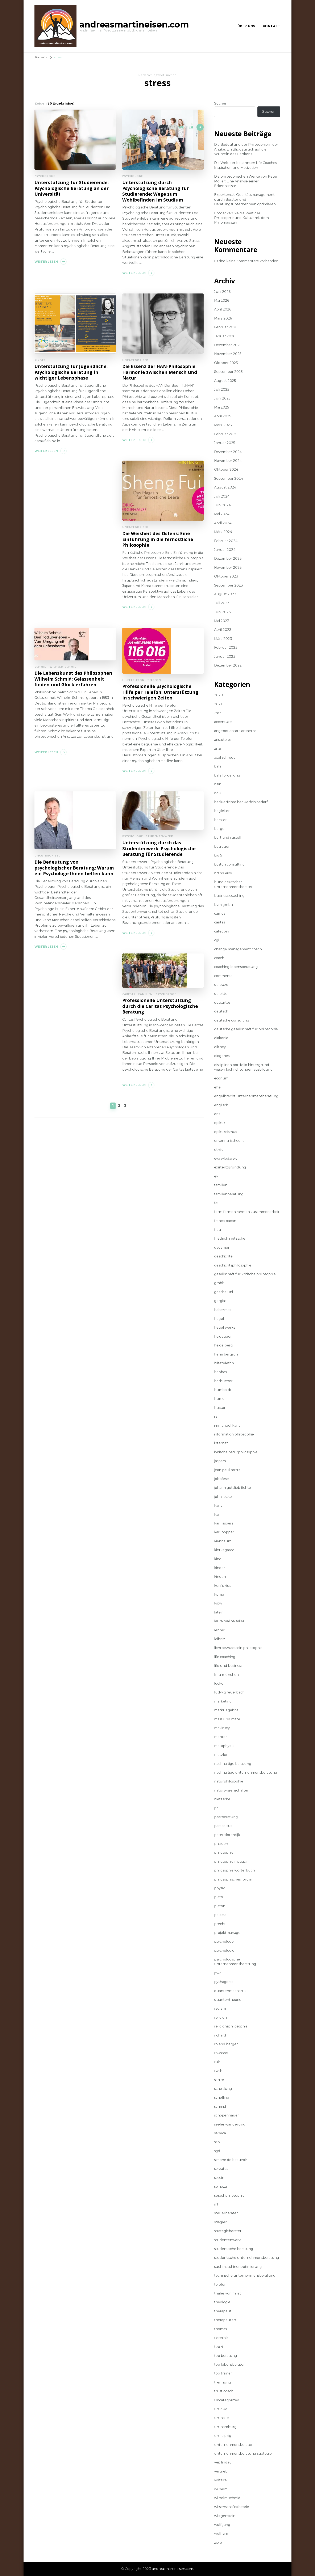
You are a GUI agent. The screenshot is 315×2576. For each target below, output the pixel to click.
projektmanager (228, 1933)
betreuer (222, 847)
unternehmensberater (233, 2445)
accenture (223, 722)
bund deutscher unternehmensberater (233, 884)
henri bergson (226, 1354)
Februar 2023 (225, 648)
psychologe (224, 1941)
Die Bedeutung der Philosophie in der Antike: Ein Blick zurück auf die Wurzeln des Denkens (246, 149)
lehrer (219, 1630)
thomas (220, 2329)
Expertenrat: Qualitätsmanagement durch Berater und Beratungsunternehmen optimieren (245, 199)
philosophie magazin (231, 1862)
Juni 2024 (222, 505)
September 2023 (228, 585)
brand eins (223, 873)
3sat (217, 713)
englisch (221, 1105)
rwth (218, 2071)
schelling (221, 2097)
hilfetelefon (224, 1363)
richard (220, 2035)
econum (221, 1078)
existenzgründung (230, 1167)
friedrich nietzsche (229, 1238)
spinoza (220, 2186)
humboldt (223, 1390)
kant (218, 1505)
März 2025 (223, 425)
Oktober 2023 (226, 576)
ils (215, 1416)
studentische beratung (233, 2249)
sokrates (221, 2169)
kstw (218, 1603)
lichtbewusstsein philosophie (238, 1648)
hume (219, 1399)
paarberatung (226, 1817)
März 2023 (223, 639)
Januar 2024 (224, 550)
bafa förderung (227, 775)
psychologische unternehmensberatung (235, 1961)
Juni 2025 (222, 398)
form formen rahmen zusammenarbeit (246, 1212)
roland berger (226, 2044)
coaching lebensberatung (236, 967)
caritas (219, 922)
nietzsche (222, 1799)
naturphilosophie (228, 1781)
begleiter (222, 811)
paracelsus (223, 1826)
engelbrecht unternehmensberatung (246, 1096)
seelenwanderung (229, 2124)
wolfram (221, 2533)
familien (220, 1185)
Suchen (220, 103)
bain (217, 784)
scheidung (223, 2089)
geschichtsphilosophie (232, 1265)
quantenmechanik (230, 1991)
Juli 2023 (221, 603)
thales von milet (227, 2293)
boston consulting (229, 864)
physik (219, 1888)
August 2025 (225, 381)
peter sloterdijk (227, 1835)
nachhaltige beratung (232, 1764)
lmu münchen (226, 1675)
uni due (220, 2409)
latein (219, 1612)
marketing (223, 1701)
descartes (222, 1002)
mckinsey (222, 1728)
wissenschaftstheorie (231, 2507)
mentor (220, 1737)
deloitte (220, 994)
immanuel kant (227, 1425)
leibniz (219, 1639)
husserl (220, 1408)
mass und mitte (227, 1719)
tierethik (221, 2338)
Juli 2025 (221, 390)
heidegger (223, 1336)
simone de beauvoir (230, 2160)
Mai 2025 (221, 407)
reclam (220, 2008)
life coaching (224, 1657)
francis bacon (225, 1221)
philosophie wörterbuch (234, 1870)
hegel (219, 1319)
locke (218, 1683)
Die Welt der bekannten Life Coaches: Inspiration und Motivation (245, 165)
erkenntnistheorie (229, 1141)
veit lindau (223, 2462)
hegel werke (225, 1327)
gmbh (219, 1283)
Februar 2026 (225, 327)
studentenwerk (227, 2240)
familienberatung (229, 1194)
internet (221, 1443)
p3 (216, 1808)
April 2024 (222, 523)
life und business (228, 1666)
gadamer (221, 1247)
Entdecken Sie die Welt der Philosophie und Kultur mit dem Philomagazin (241, 218)
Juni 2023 (222, 612)
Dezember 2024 (228, 452)
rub (217, 2062)
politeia (220, 1915)
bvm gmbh (223, 905)
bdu (217, 793)
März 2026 (223, 318)
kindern (220, 1577)
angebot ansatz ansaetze (235, 731)
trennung (222, 2382)
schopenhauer (226, 2115)
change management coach (238, 949)
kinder (219, 1568)
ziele (218, 2543)
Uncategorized (226, 2400)
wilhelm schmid (227, 2498)
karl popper (224, 1532)
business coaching (229, 896)
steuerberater (226, 2213)
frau (217, 1230)
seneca (220, 2133)
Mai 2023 (221, 621)
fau (217, 1203)
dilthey (220, 1047)
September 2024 (228, 479)
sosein (219, 2178)
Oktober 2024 (226, 469)
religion (220, 2017)
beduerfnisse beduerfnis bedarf (241, 802)
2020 (218, 695)
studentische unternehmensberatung (246, 2258)
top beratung (225, 2356)
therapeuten (225, 2320)
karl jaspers (223, 1523)
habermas (222, 1310)
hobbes (220, 1372)
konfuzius (222, 1586)
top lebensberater (229, 2364)
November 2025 (227, 354)
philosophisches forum (233, 1879)
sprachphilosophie (229, 2196)
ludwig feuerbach (229, 1692)
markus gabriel (227, 1710)
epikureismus (225, 1132)
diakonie (221, 1038)
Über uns (246, 26)
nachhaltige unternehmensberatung (245, 1773)
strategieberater (227, 2231)
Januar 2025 (224, 443)
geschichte (223, 1256)
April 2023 (222, 630)
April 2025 (222, 416)
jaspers (220, 1461)
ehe (217, 1087)
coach (219, 958)
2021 (218, 704)
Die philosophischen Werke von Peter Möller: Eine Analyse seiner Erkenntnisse (246, 181)
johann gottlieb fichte (232, 1488)
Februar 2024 (225, 541)
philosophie (223, 1852)
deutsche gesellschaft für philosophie (246, 1029)
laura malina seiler (229, 1621)
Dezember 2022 (228, 665)
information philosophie (234, 1434)
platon (219, 1906)
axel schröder (225, 758)
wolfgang (222, 2525)
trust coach (223, 2391)
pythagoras (223, 1982)
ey (216, 1176)
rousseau (222, 2053)
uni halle (221, 2418)
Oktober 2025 (226, 363)
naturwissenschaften (231, 1790)
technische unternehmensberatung (244, 2275)
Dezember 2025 (227, 345)
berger (220, 829)
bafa (217, 766)
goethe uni (223, 1292)
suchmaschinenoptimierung (238, 2267)
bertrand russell (227, 837)
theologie (222, 2302)
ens (217, 1114)
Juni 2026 (222, 292)
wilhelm (221, 2489)
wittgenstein (224, 2516)
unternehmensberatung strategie (243, 2454)
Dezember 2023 (228, 559)
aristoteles (222, 740)
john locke (223, 1497)
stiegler (220, 2222)
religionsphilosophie (231, 2026)
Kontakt (271, 26)
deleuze (221, 985)
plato (218, 1897)
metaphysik (224, 1746)
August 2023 (225, 594)
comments (223, 976)
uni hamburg (225, 2427)
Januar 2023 (224, 657)
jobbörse (221, 1479)
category (221, 931)
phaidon (221, 1844)
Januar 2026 (224, 336)
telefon (220, 2285)
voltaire (220, 2480)
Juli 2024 (221, 496)
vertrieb (221, 2471)
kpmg (219, 1594)
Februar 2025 (225, 434)
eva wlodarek (225, 1158)
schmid (220, 2106)
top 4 (218, 2347)
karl (217, 1515)
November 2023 (228, 568)
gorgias (220, 1301)
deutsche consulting (231, 1020)
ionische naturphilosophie (235, 1452)
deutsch (221, 1011)
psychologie (224, 1951)
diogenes (221, 1056)
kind (217, 1559)
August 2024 (225, 487)
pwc (217, 1973)
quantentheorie (227, 2000)
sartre (219, 2080)
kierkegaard (224, 1550)
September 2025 (228, 372)
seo (217, 2142)
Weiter (185, 128)
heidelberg (223, 1345)
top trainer (223, 2373)
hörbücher (223, 1381)
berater (220, 820)
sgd (217, 2151)
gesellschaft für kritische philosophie (245, 1274)
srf (216, 2204)
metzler (221, 1755)
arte (217, 749)
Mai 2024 (221, 514)
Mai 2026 (221, 301)
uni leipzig (222, 2436)
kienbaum (222, 1541)
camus (219, 913)
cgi (216, 940)
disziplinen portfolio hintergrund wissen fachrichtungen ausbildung (243, 1067)
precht (220, 1924)
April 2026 (222, 309)
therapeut (223, 2311)
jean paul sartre (227, 1470)
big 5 (218, 855)
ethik (218, 1150)
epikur (219, 1123)
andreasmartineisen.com (134, 24)
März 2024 (223, 532)
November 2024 (228, 461)
